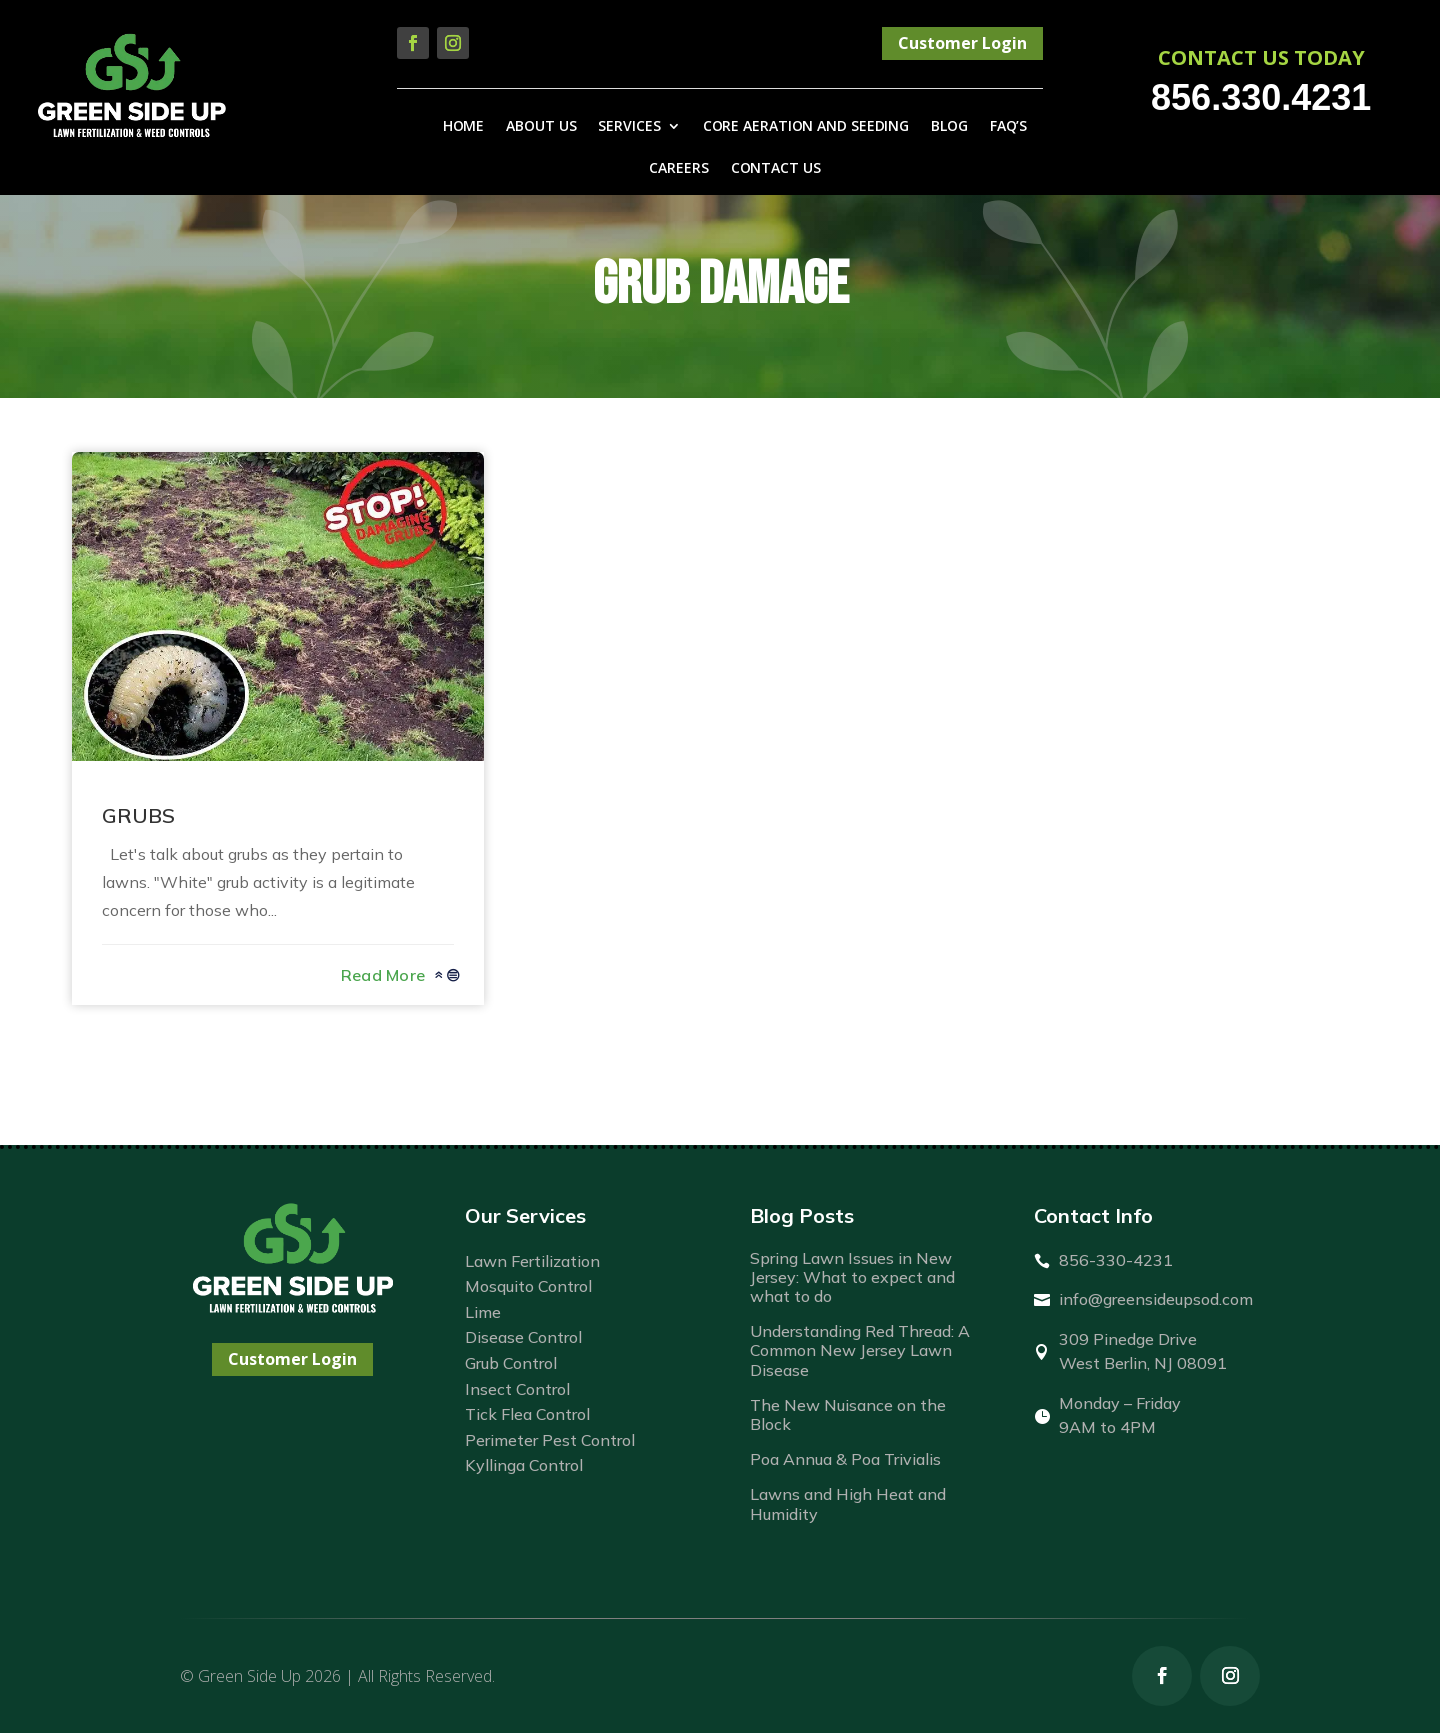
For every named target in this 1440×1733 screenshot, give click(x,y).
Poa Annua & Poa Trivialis (845, 1459)
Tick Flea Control (527, 1414)
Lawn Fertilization (532, 1261)
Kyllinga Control (524, 1465)
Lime (483, 1312)
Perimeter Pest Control (550, 1440)
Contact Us (776, 169)
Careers (678, 169)
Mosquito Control (528, 1286)
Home (464, 127)
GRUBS (139, 815)
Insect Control (517, 1389)
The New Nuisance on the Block (848, 1414)
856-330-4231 (1116, 1260)
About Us (541, 127)
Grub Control (511, 1363)
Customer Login (962, 43)
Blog (949, 127)
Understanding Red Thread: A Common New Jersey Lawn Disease (860, 1350)
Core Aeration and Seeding (806, 127)
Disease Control (523, 1337)
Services (629, 127)
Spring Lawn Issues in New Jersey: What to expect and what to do (852, 1277)
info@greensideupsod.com (1156, 1299)
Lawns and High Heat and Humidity (848, 1503)
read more (383, 975)
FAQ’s (1009, 127)
